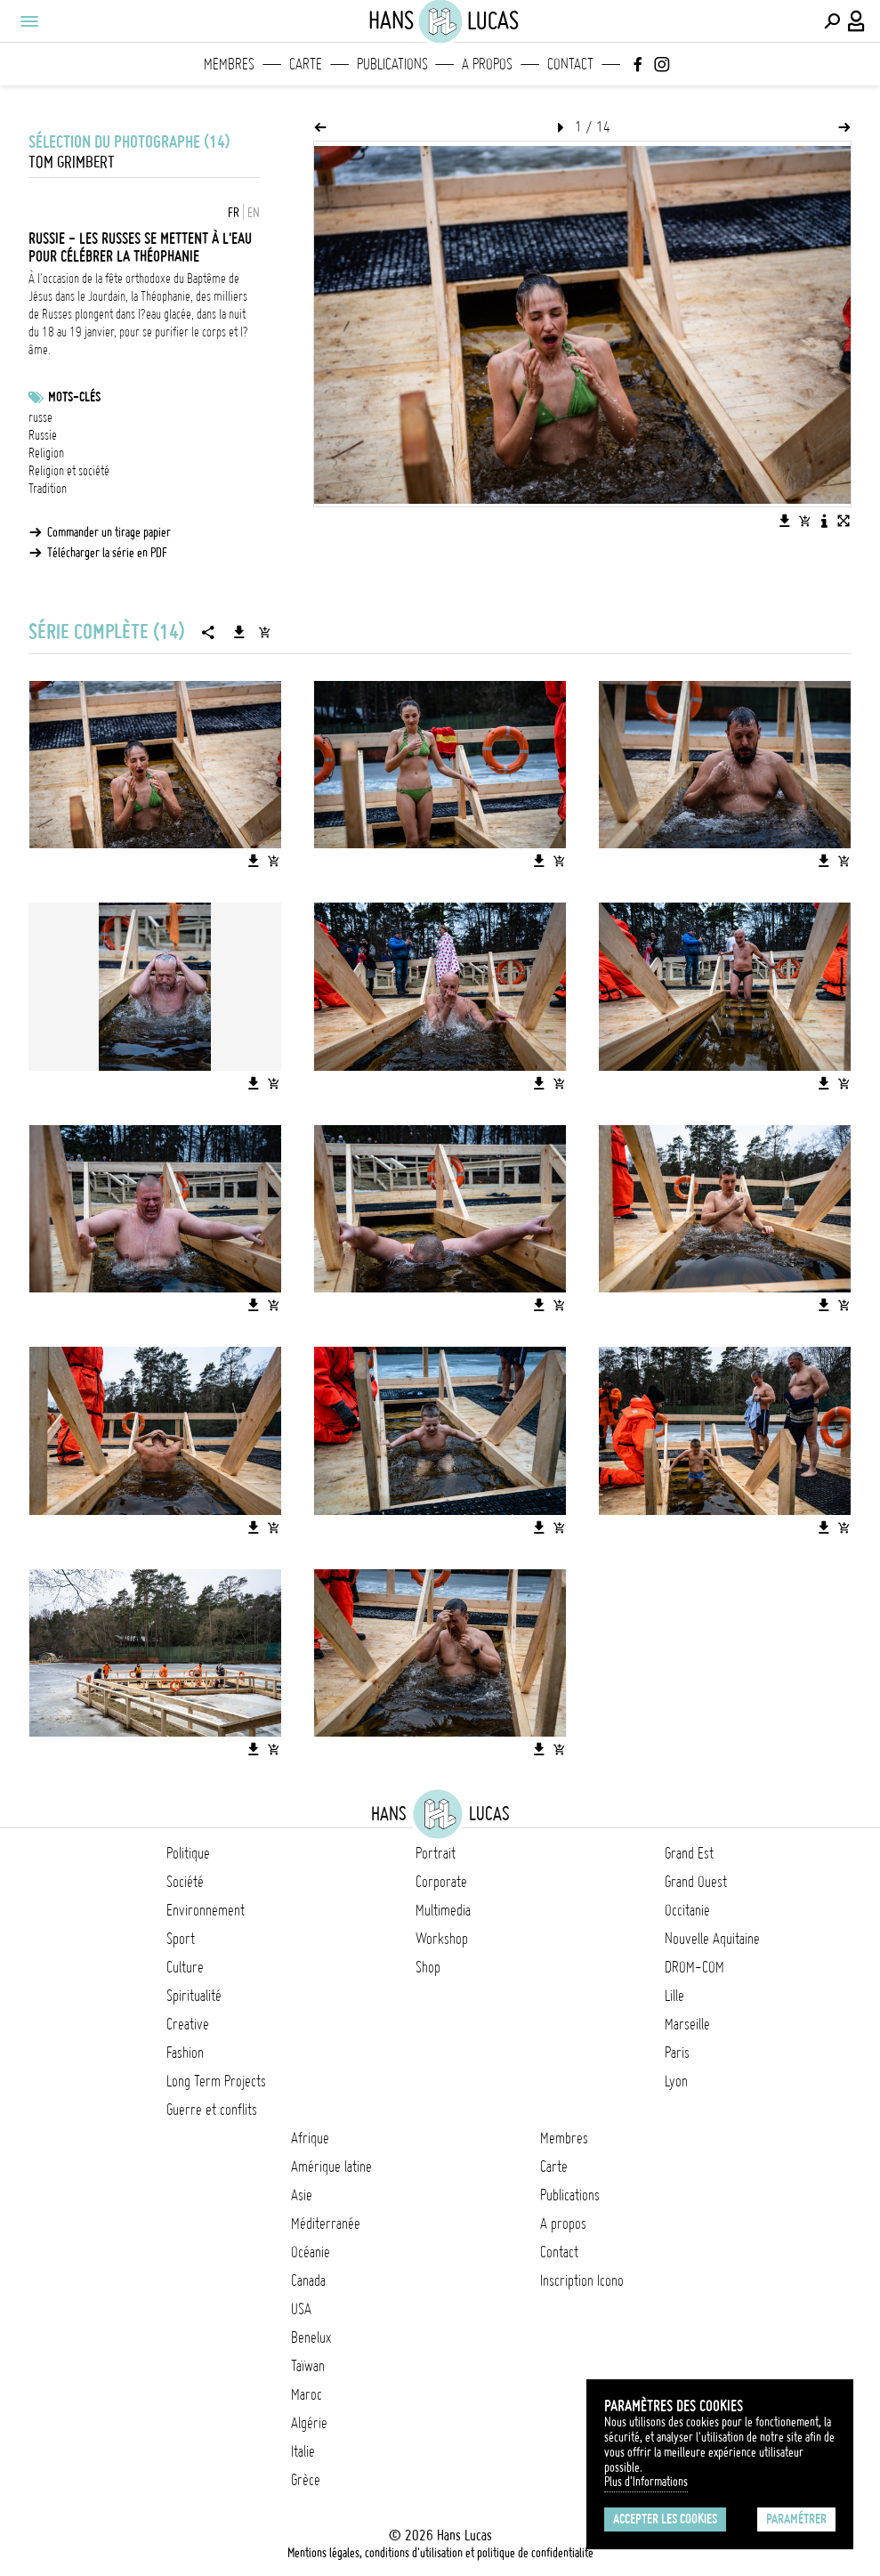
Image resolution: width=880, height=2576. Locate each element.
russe (40, 417)
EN (253, 213)
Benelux (311, 2337)
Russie (42, 435)
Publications (392, 64)
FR (233, 213)
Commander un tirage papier (109, 532)
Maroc (306, 2394)
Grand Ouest (696, 1882)
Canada (308, 2280)
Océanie (310, 2252)
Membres (229, 64)
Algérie (309, 2423)
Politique (188, 1853)
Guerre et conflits (211, 2109)
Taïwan (308, 2366)
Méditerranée (325, 2223)
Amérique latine (331, 2166)
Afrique (310, 2138)
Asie (301, 2195)
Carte (305, 64)
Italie (303, 2451)
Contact (570, 64)
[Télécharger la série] (239, 632)
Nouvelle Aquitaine (712, 1939)
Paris (677, 2053)
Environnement (205, 1910)
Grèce (305, 2480)
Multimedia (443, 1910)
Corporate (441, 1882)
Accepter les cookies (665, 2519)
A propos (487, 64)
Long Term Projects (216, 2081)
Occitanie (687, 1910)
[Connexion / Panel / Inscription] (856, 21)
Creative (187, 2024)
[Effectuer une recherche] (831, 21)
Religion (46, 453)
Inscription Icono (582, 2280)
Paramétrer (796, 2519)
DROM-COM (694, 1967)
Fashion (185, 2053)
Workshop (442, 1939)
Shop (428, 1967)
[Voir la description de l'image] (824, 521)
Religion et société (68, 471)
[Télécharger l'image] (785, 521)
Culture (185, 1967)
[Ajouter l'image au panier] (804, 521)
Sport (180, 1939)
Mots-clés (74, 397)
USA (301, 2309)
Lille (674, 1996)
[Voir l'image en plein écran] (844, 521)
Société (185, 1882)
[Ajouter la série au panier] (264, 632)
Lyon (676, 2081)
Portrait (436, 1853)
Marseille (687, 2024)
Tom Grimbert (71, 162)
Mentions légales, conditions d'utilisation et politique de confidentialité (440, 2553)
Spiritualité (194, 1996)
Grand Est (689, 1853)
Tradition (47, 489)
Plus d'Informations (646, 2482)
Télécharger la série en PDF (107, 553)
